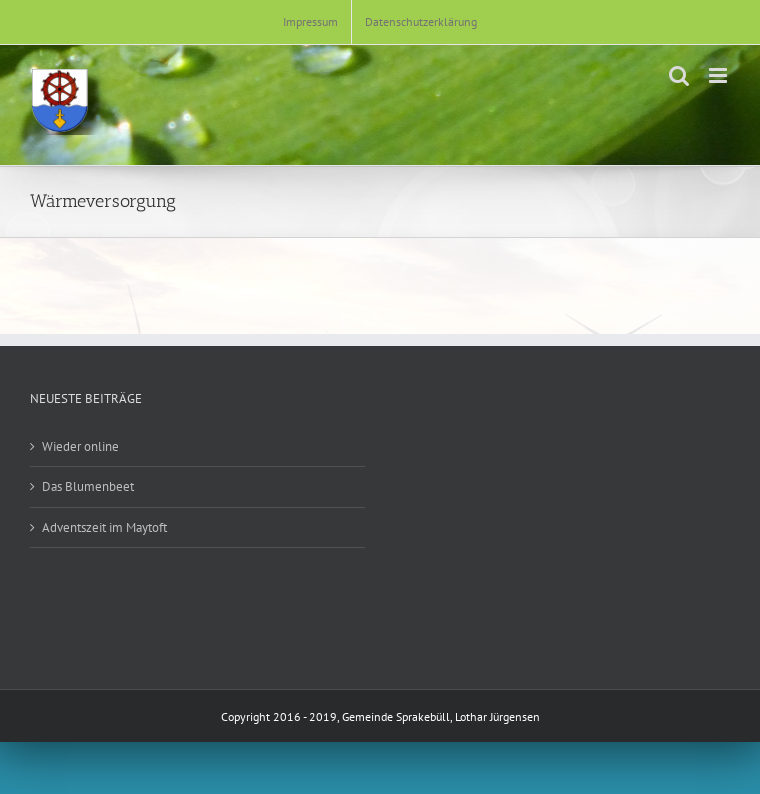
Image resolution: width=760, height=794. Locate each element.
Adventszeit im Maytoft (104, 527)
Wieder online (80, 446)
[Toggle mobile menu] (719, 75)
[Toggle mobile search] (679, 75)
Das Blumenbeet (88, 486)
